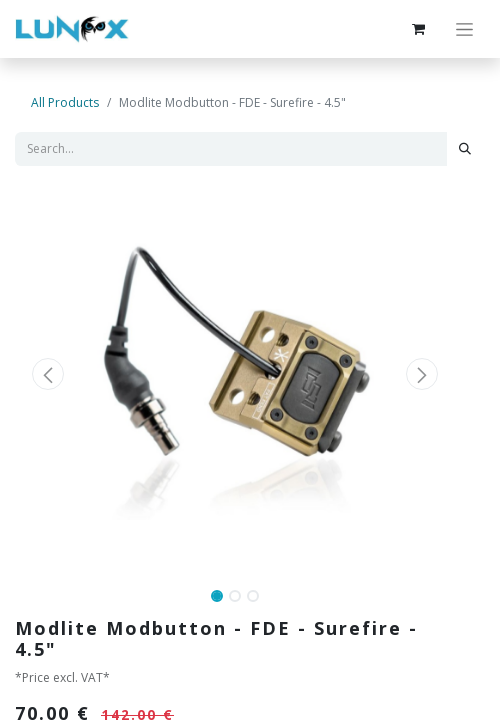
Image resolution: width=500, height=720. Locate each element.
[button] (48, 374)
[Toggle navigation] (464, 29)
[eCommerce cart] (418, 29)
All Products (65, 102)
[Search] (465, 149)
